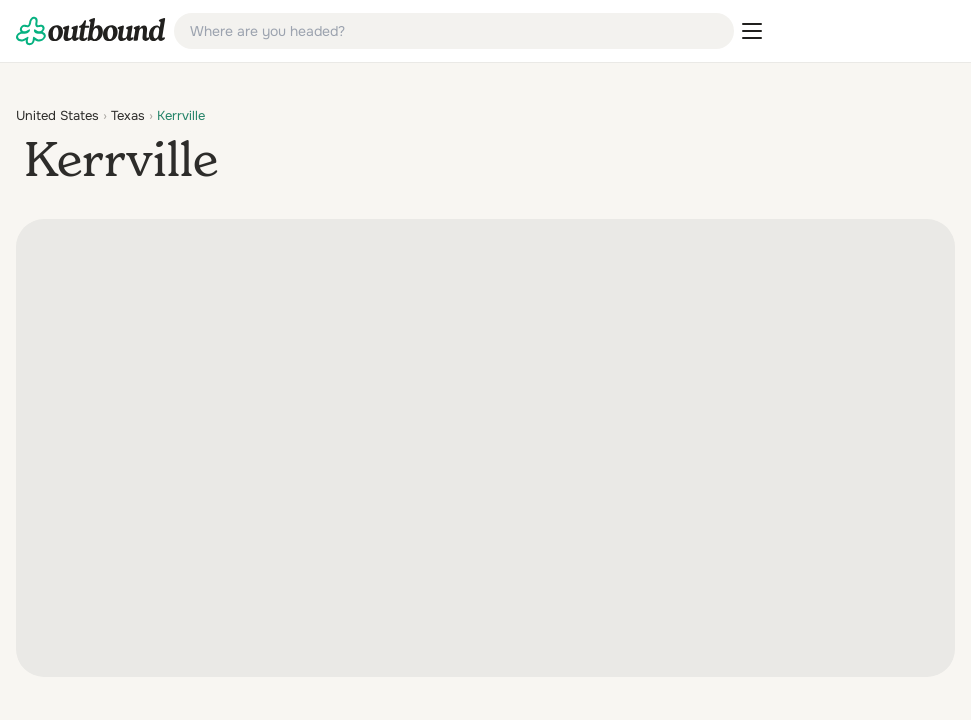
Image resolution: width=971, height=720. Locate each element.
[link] (91, 31)
